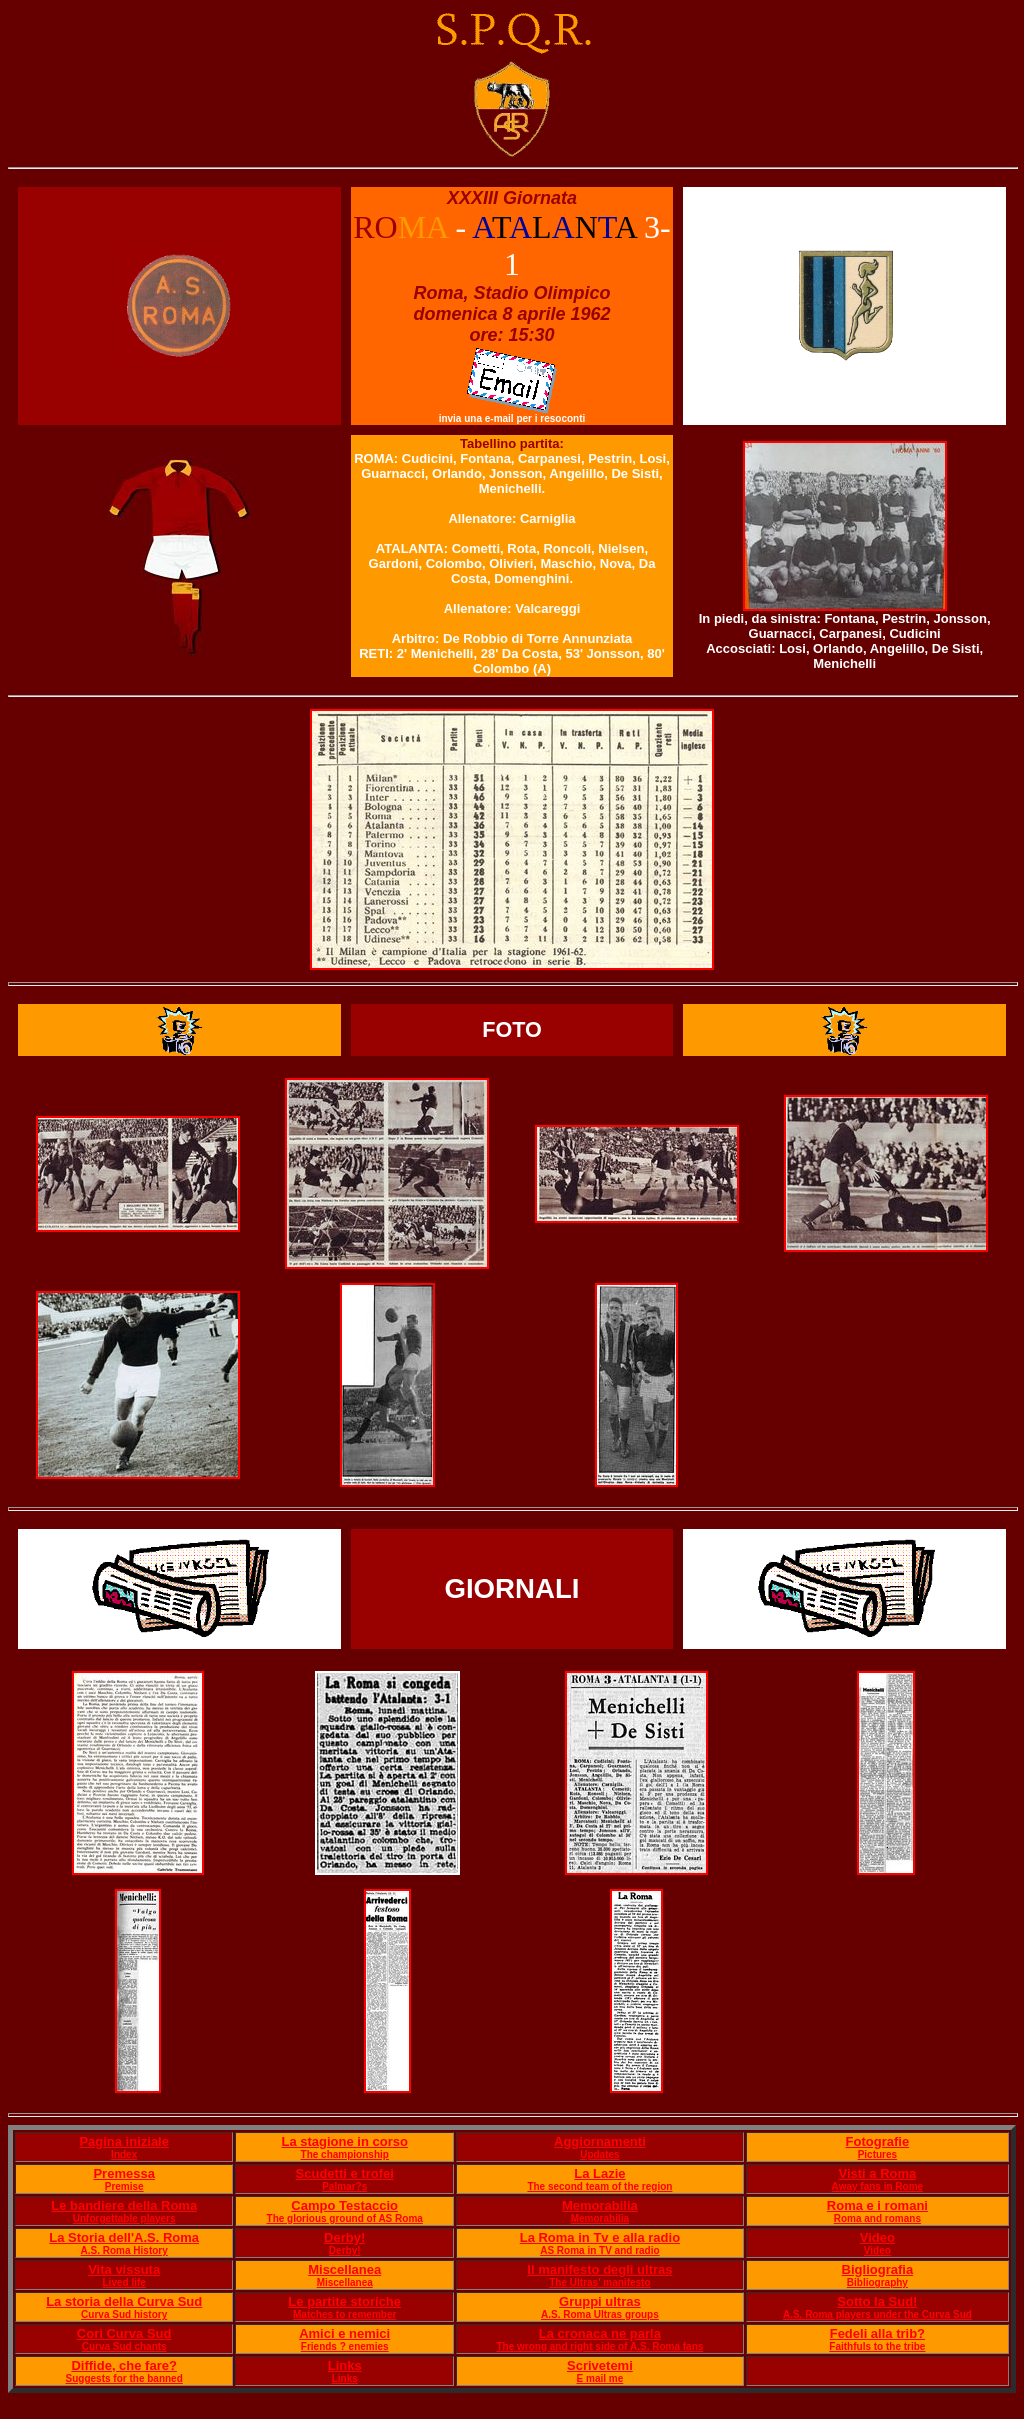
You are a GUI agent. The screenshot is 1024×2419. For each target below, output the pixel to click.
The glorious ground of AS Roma (345, 2218)
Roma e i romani (877, 2205)
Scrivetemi (600, 2365)
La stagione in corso (344, 2141)
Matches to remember (344, 2314)
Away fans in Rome (878, 2186)
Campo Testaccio (344, 2205)
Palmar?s (344, 2186)
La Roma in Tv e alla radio (600, 2237)
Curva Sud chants (124, 2346)
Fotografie (878, 2141)
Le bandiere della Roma (124, 2205)
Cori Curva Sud (124, 2333)
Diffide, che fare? (123, 2365)
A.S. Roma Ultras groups (600, 2314)
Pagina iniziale (124, 2141)
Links (345, 2365)
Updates (599, 2154)
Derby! (344, 2237)
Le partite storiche (344, 2301)
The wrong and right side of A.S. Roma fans (599, 2346)
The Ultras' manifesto (599, 2282)
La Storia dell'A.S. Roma (124, 2237)
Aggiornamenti (600, 2141)
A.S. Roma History (124, 2250)
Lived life (124, 2282)
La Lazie (599, 2173)
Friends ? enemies (345, 2346)
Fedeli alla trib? (877, 2333)
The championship (345, 2154)
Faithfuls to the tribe (877, 2346)
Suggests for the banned (124, 2378)
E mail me (600, 2378)
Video (877, 2237)
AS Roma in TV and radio (599, 2250)
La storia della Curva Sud (124, 2301)
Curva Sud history (124, 2314)
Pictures (877, 2154)
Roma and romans (877, 2218)
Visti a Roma (877, 2173)
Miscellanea (344, 2269)
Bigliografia (878, 2269)
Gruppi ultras (600, 2301)
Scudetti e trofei (345, 2173)
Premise (124, 2186)
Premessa (123, 2173)
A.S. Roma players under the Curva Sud (877, 2314)
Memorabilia (600, 2205)
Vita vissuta (124, 2269)
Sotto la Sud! (877, 2301)
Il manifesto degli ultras (599, 2269)
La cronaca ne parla (600, 2333)
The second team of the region (599, 2186)
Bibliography (877, 2282)
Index (124, 2154)
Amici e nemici (344, 2333)
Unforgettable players (124, 2218)
